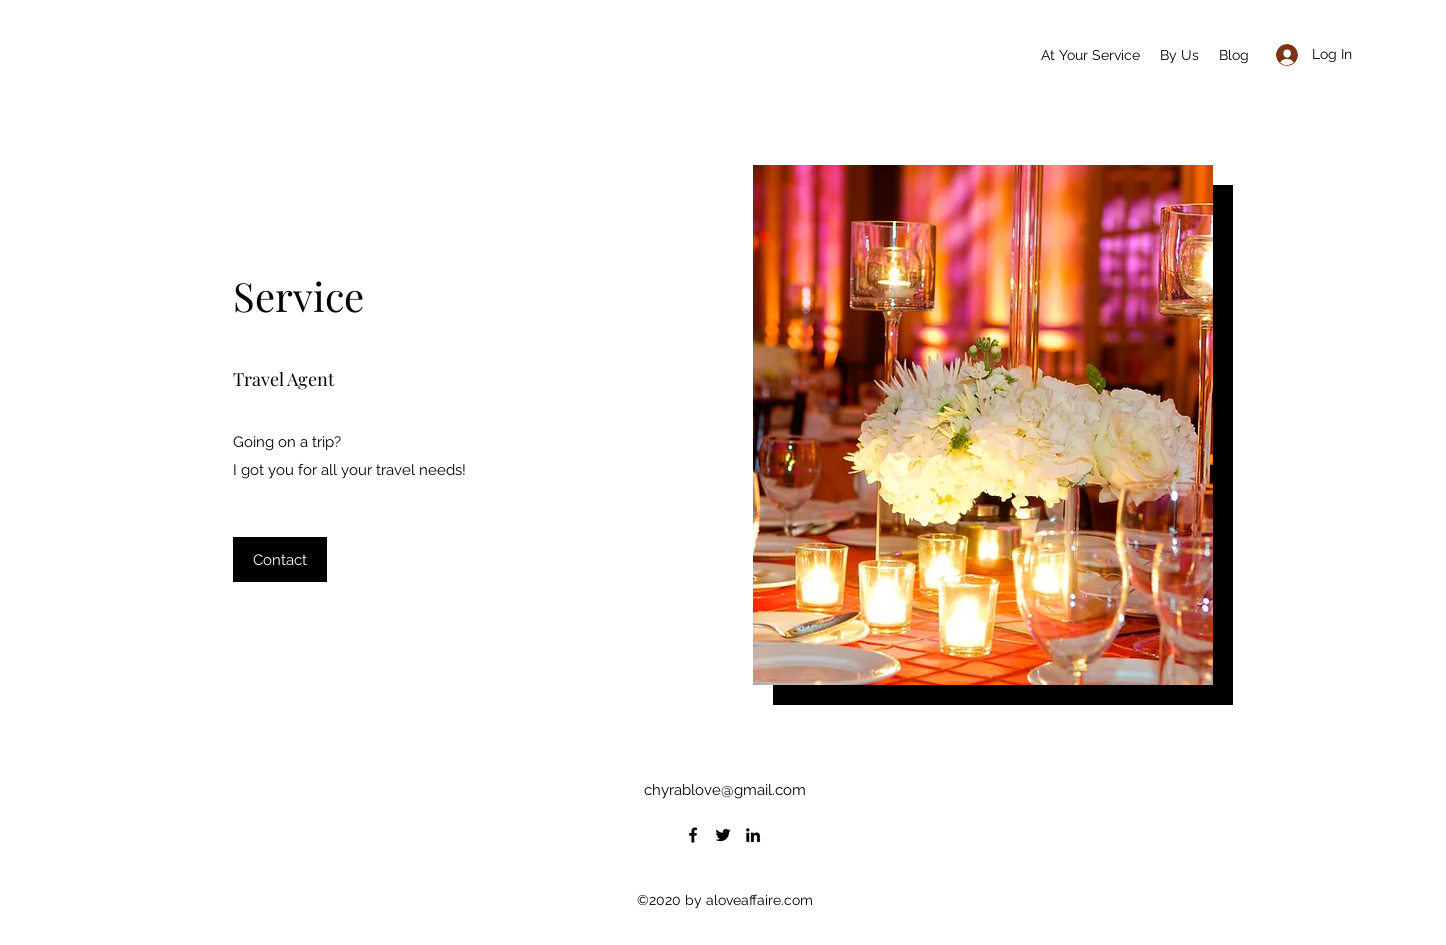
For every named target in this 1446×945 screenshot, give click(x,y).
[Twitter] (723, 835)
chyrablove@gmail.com (725, 790)
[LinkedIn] (753, 835)
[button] (280, 559)
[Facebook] (693, 835)
